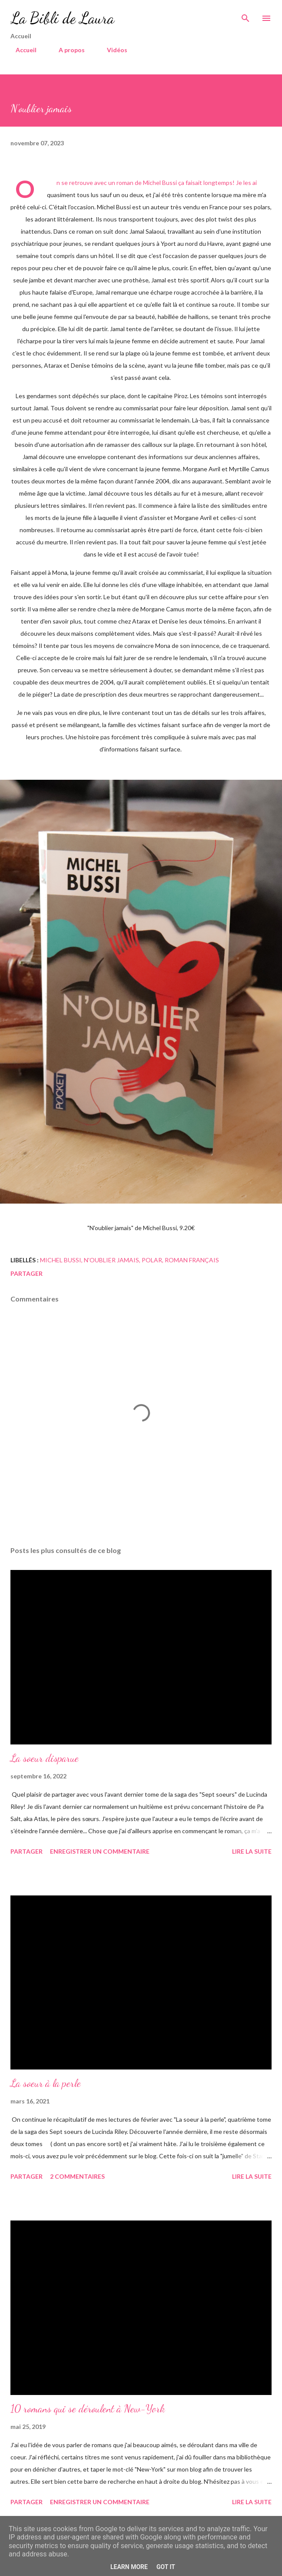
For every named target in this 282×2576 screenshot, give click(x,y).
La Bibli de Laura (62, 18)
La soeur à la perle (45, 2083)
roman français (192, 1260)
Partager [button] (26, 1273)
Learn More (129, 2566)
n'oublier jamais (111, 1260)
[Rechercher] (245, 15)
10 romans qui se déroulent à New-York (87, 2408)
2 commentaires (77, 2176)
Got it (165, 2566)
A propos (66, 50)
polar (152, 1260)
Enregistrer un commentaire (99, 1851)
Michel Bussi (60, 1260)
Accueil (20, 50)
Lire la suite (252, 1851)
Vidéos (112, 50)
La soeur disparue (44, 1758)
